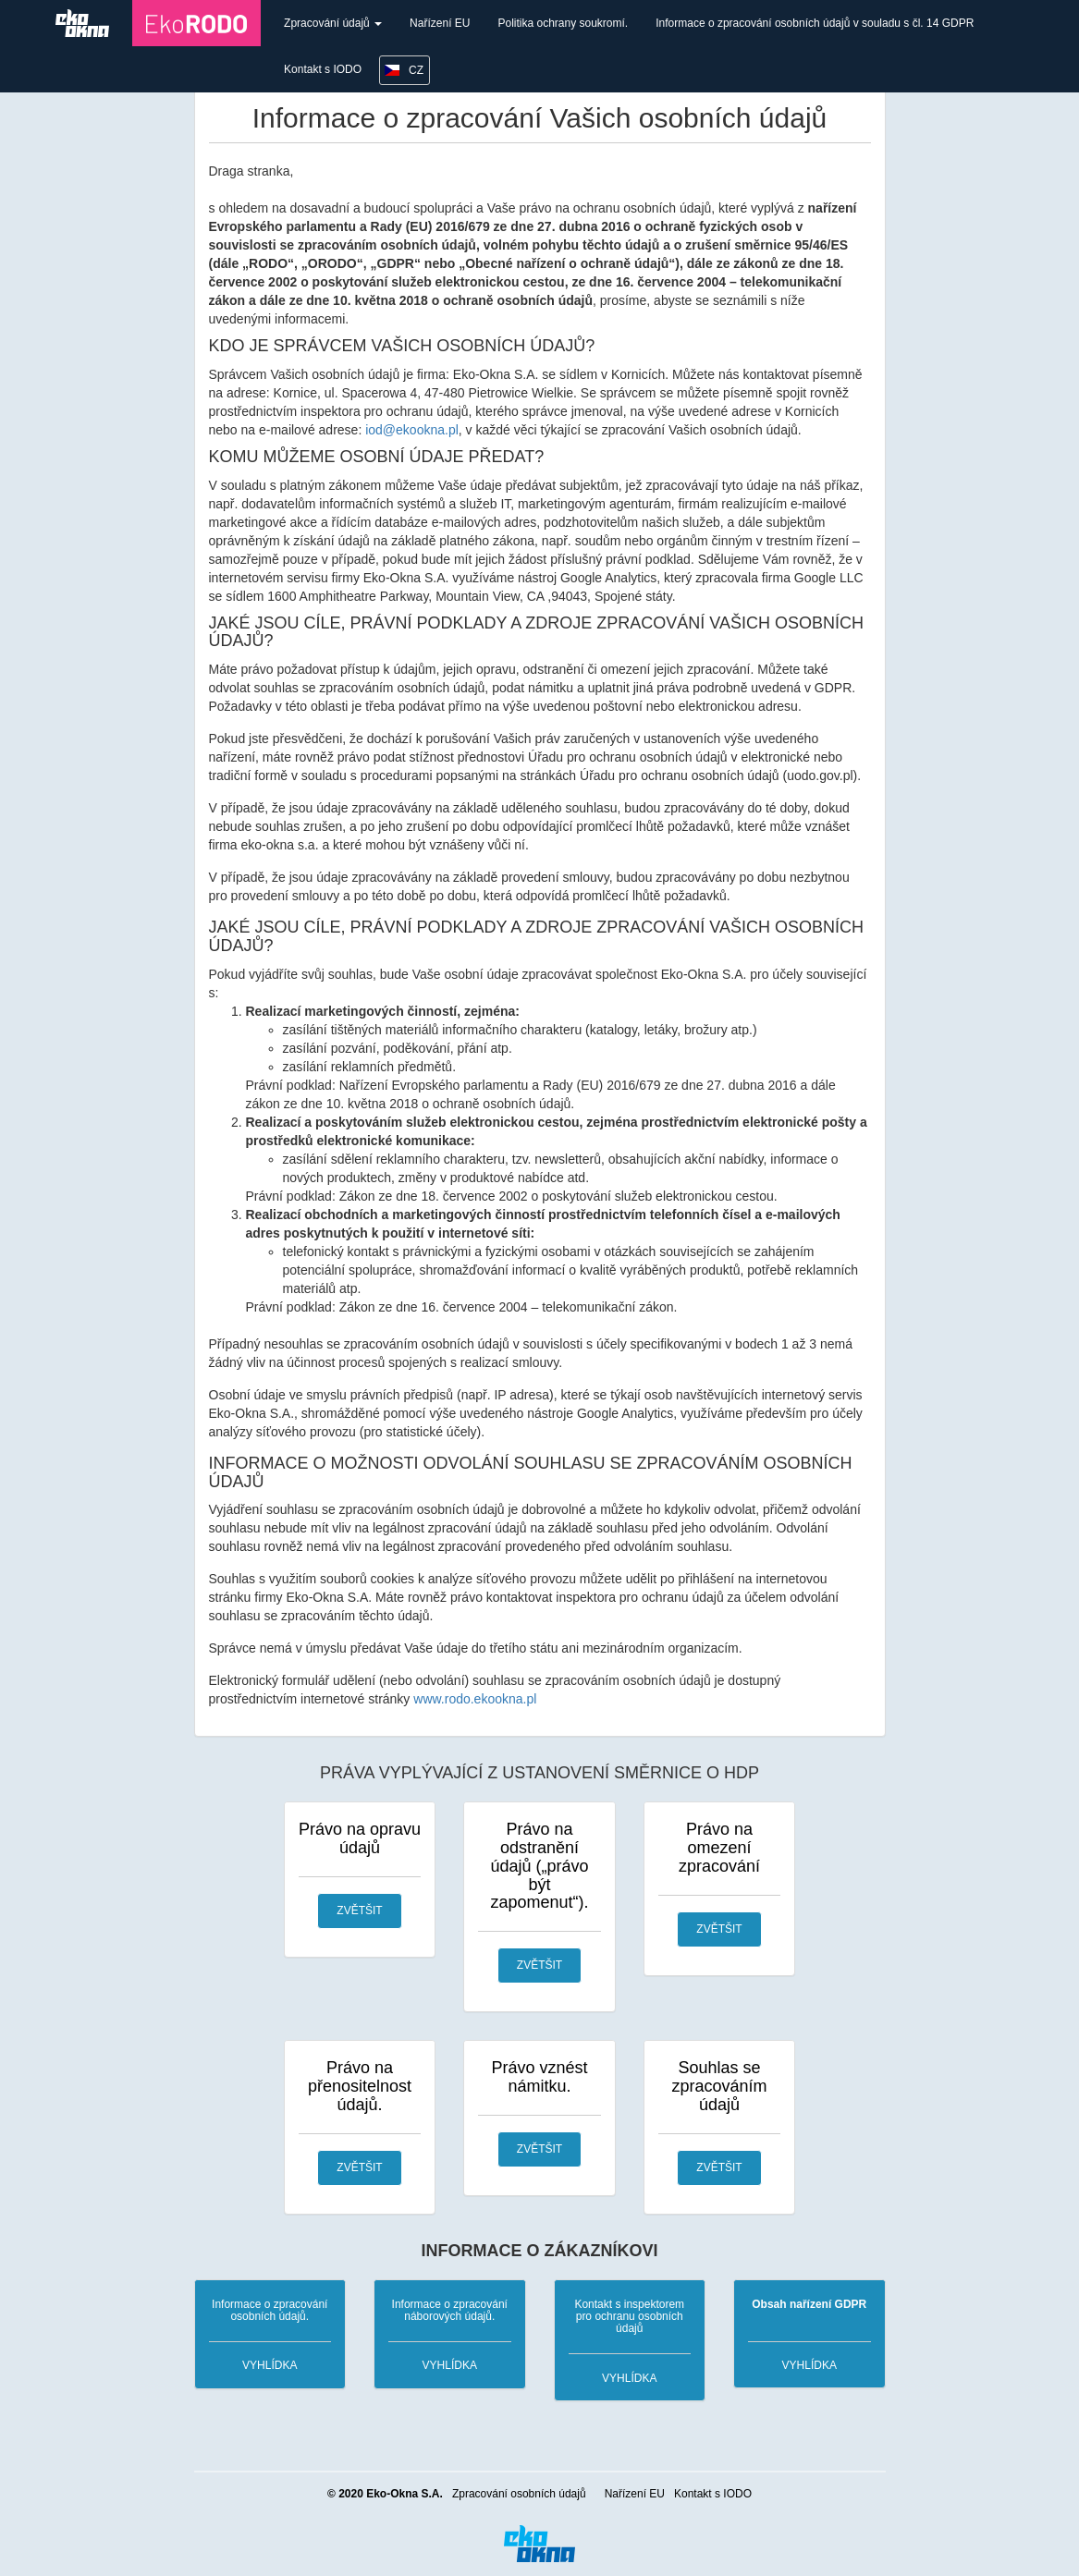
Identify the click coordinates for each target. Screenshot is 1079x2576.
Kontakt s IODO (323, 69)
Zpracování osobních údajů (519, 2493)
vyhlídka (269, 2365)
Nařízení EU (440, 23)
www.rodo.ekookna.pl (474, 1698)
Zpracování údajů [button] (333, 23)
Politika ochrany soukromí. (562, 23)
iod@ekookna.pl (412, 429)
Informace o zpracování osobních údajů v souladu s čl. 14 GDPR (815, 23)
